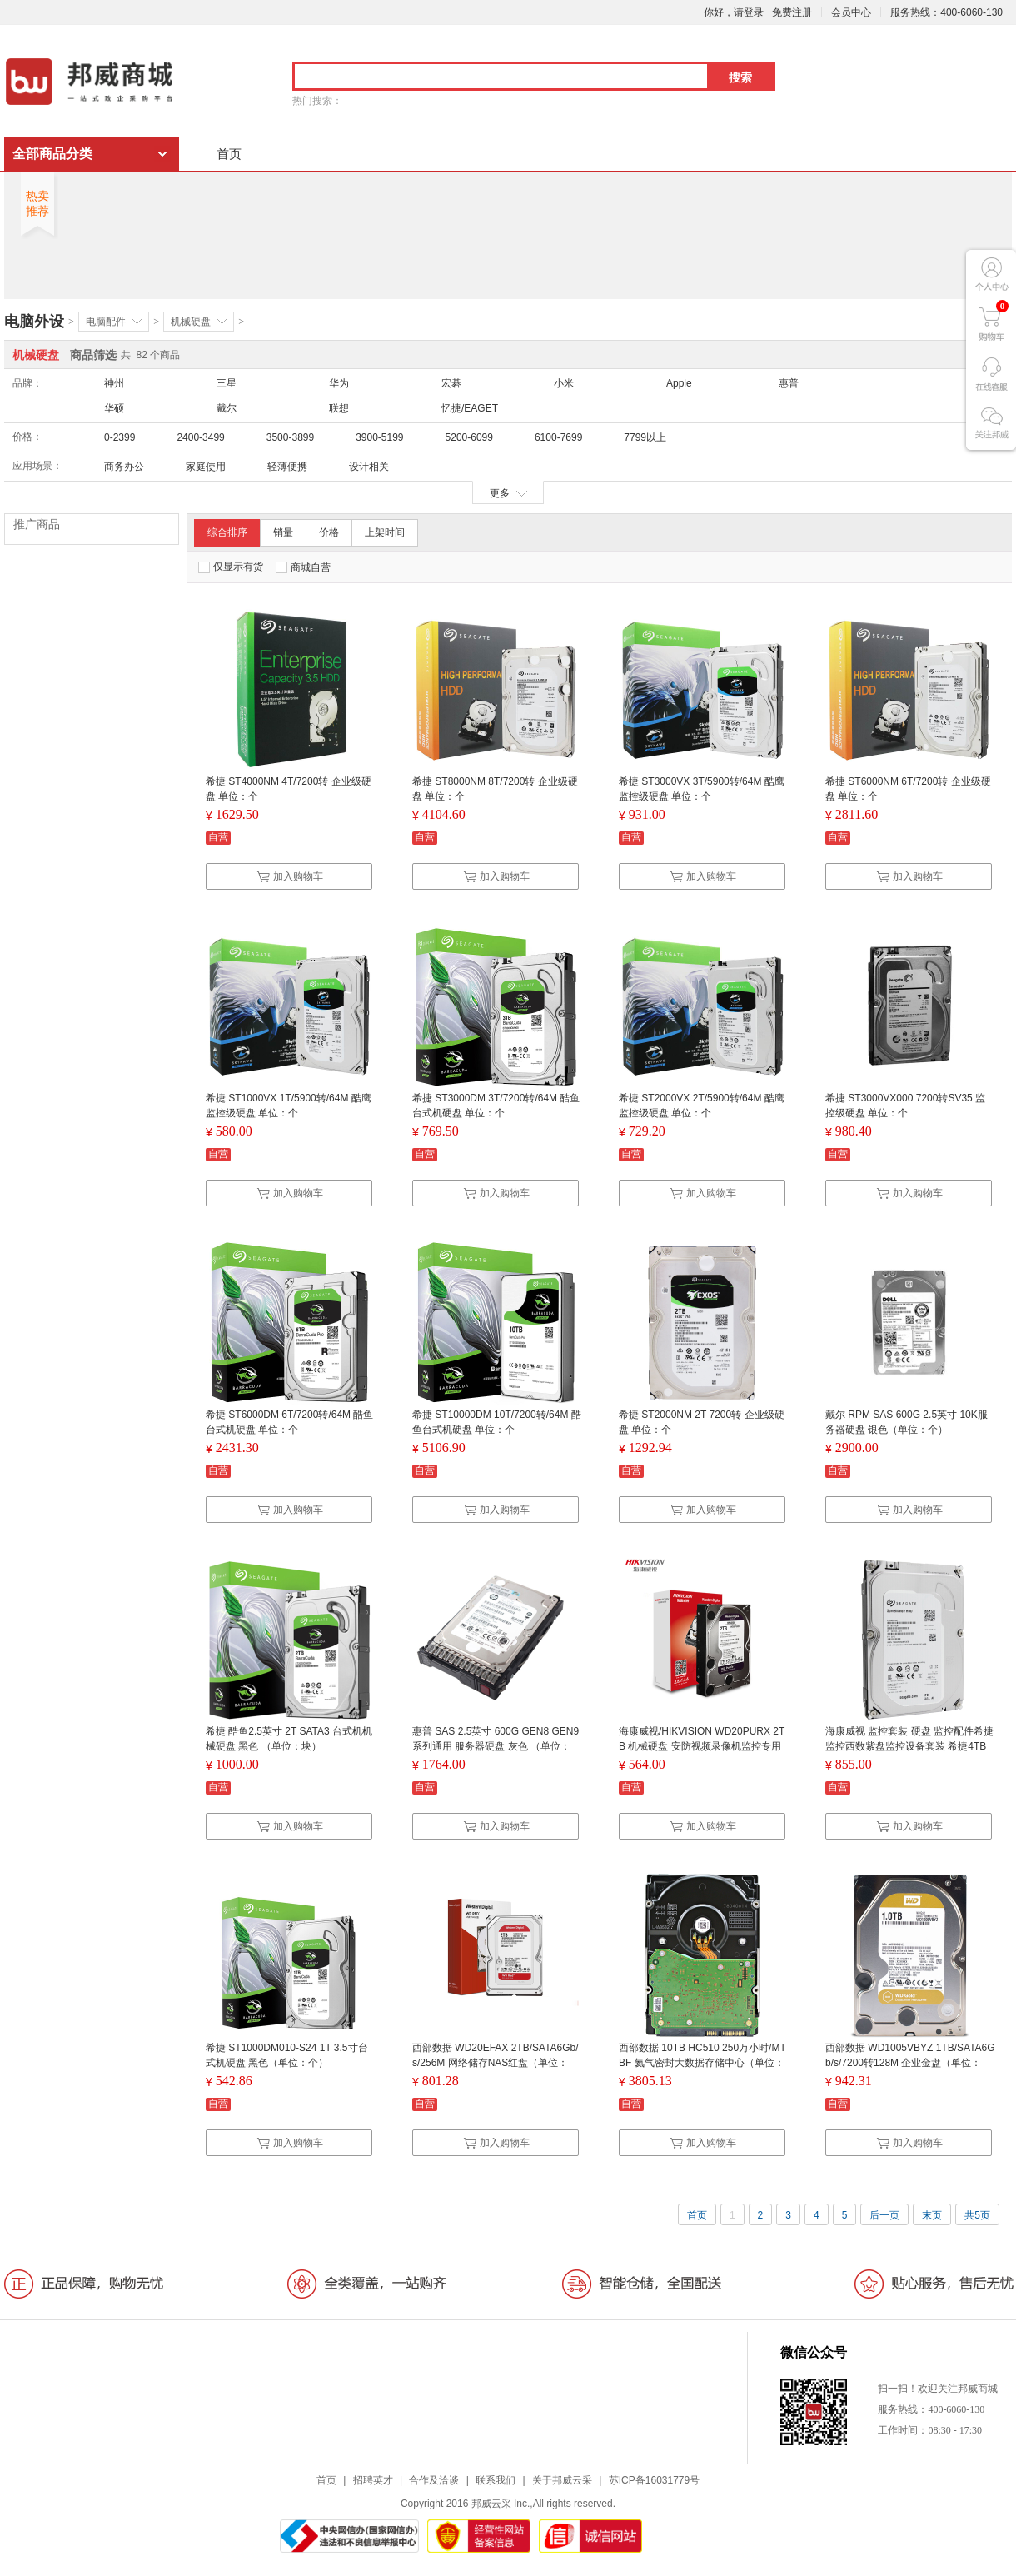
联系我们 (495, 2480)
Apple (679, 383)
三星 (227, 383)
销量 (283, 532)
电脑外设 (34, 321)
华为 (339, 383)
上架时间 (385, 532)
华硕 (114, 408)
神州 (114, 383)
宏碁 (451, 383)
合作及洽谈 (434, 2480)
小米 (564, 383)
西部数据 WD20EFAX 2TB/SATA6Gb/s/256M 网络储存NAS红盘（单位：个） (495, 2063)
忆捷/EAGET (469, 408)
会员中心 (851, 12)
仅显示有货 (230, 567)
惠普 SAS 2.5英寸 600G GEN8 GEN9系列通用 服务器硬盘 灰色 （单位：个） (495, 1746)
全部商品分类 (52, 154)
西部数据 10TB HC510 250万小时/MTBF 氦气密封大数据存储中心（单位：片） (702, 2063)
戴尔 (227, 408)
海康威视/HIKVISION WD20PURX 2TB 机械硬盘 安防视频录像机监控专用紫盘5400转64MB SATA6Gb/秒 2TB (701, 1746)
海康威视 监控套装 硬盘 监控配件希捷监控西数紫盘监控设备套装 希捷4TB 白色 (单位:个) (909, 1746)
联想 (339, 408)
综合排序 (227, 532)
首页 (229, 154)
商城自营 (303, 567)
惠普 (789, 383)
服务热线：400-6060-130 (946, 12)
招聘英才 (373, 2480)
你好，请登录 (734, 12)
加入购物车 (289, 876)
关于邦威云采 (562, 2480)
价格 (329, 532)
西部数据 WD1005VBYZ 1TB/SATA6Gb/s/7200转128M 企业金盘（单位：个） (910, 2063)
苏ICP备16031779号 (654, 2480)
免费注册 (792, 12)
